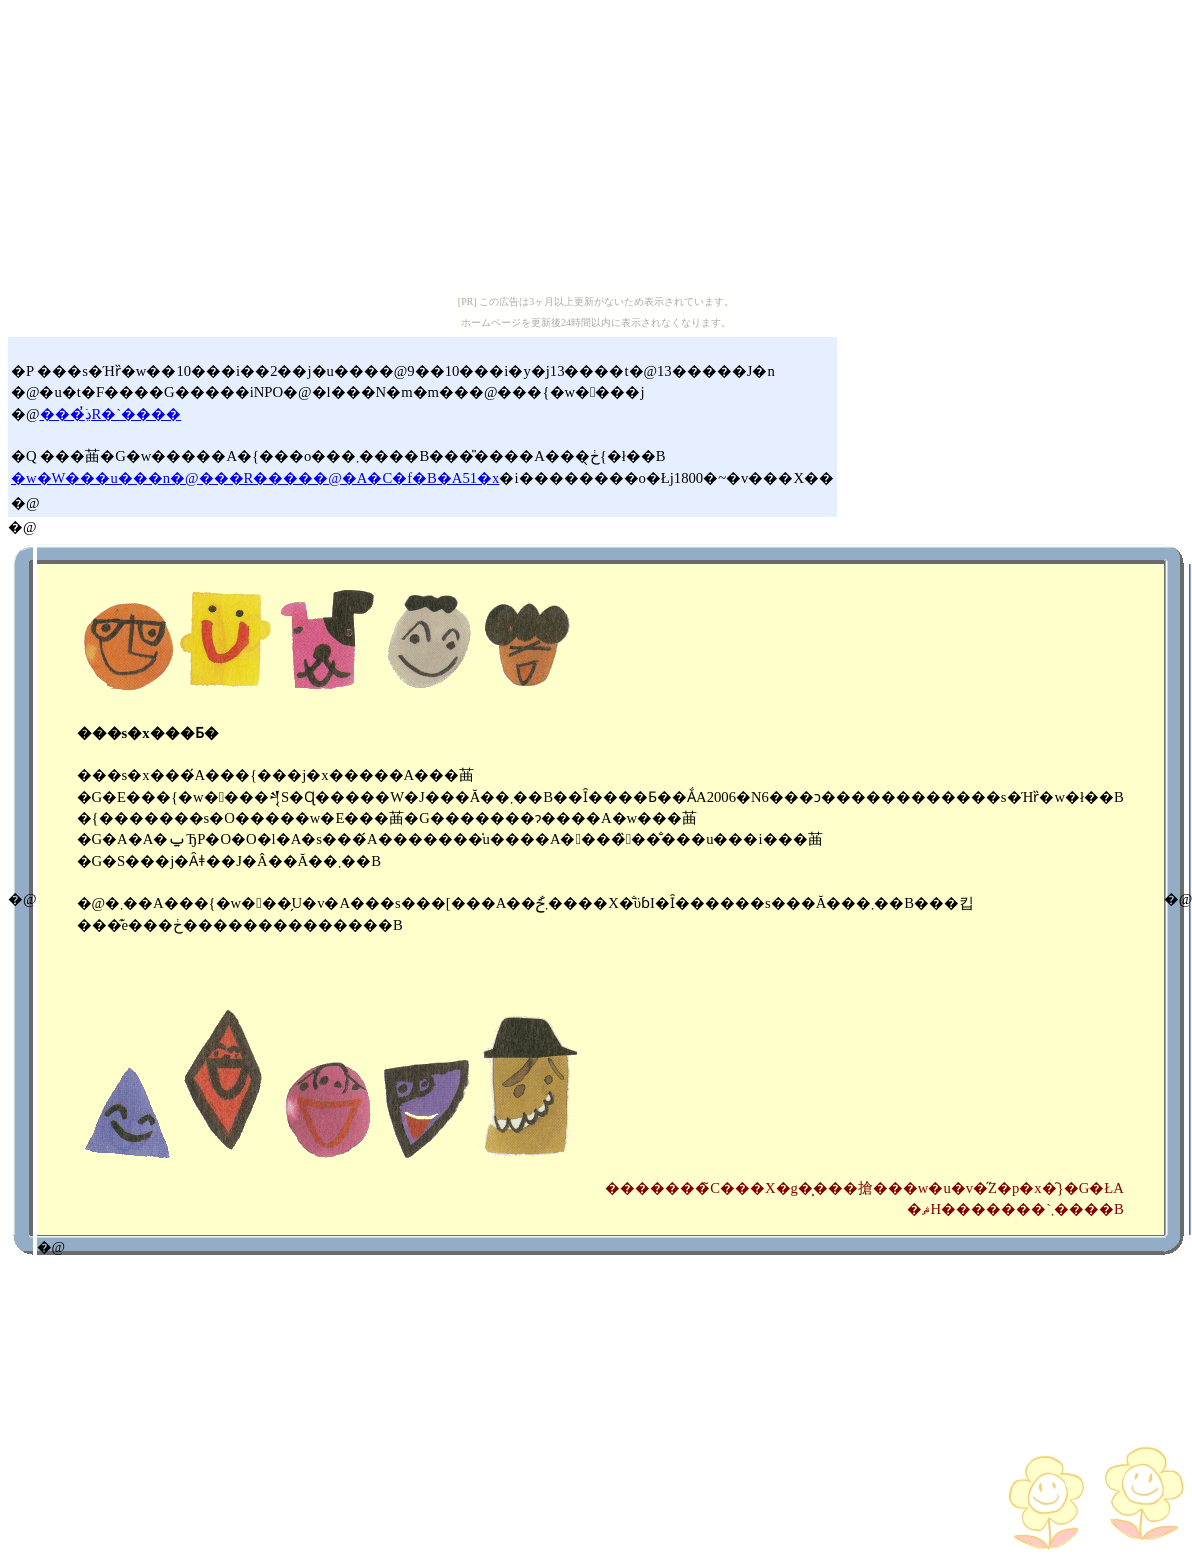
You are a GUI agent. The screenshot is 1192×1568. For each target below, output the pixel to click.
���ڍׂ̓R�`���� (111, 414)
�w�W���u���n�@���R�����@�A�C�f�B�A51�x (255, 478)
